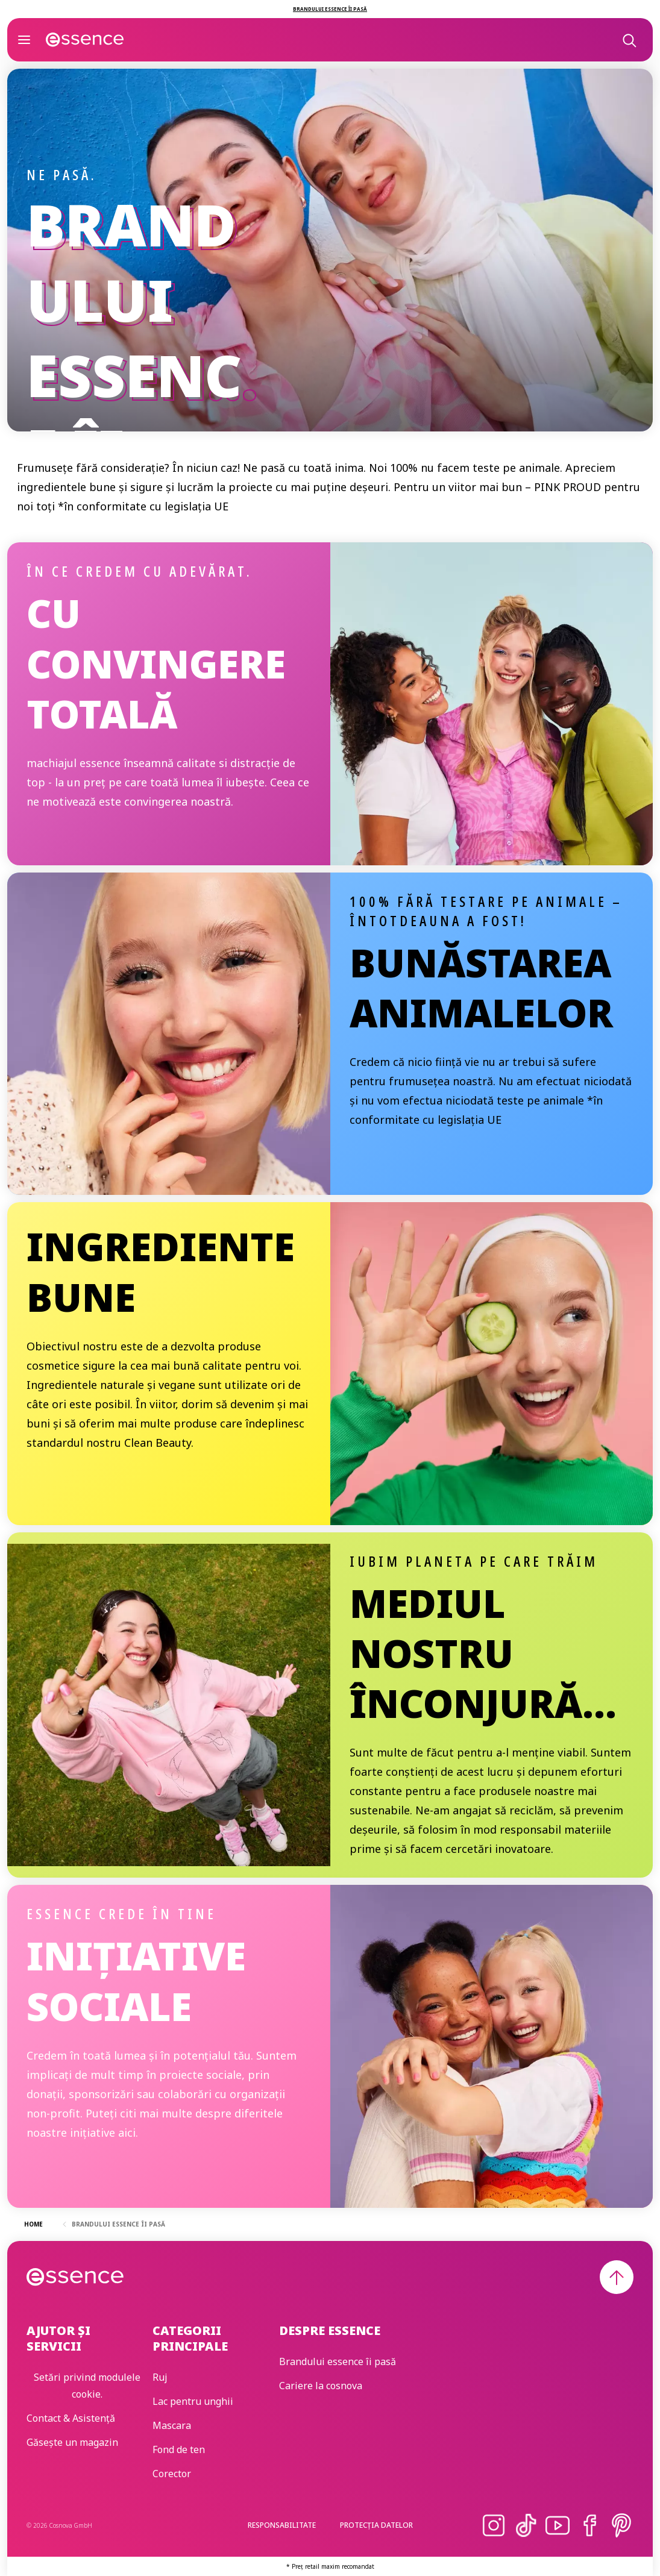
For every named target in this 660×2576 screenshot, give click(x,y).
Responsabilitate (282, 2525)
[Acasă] (85, 40)
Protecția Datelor (376, 2525)
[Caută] (628, 39)
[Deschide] (24, 40)
